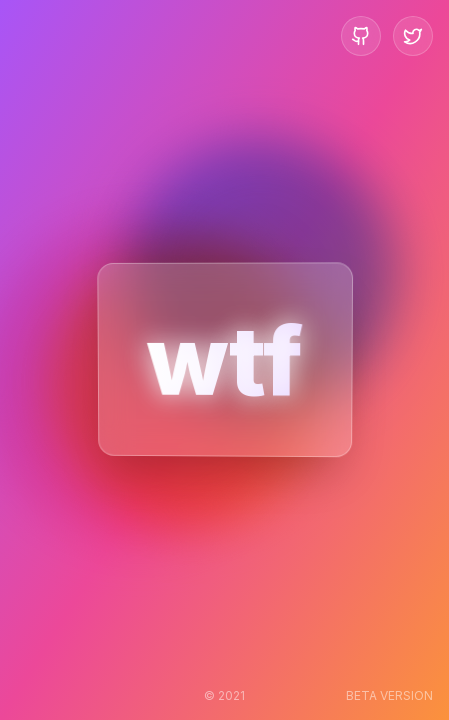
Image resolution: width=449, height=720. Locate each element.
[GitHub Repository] (361, 36)
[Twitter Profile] (413, 36)
